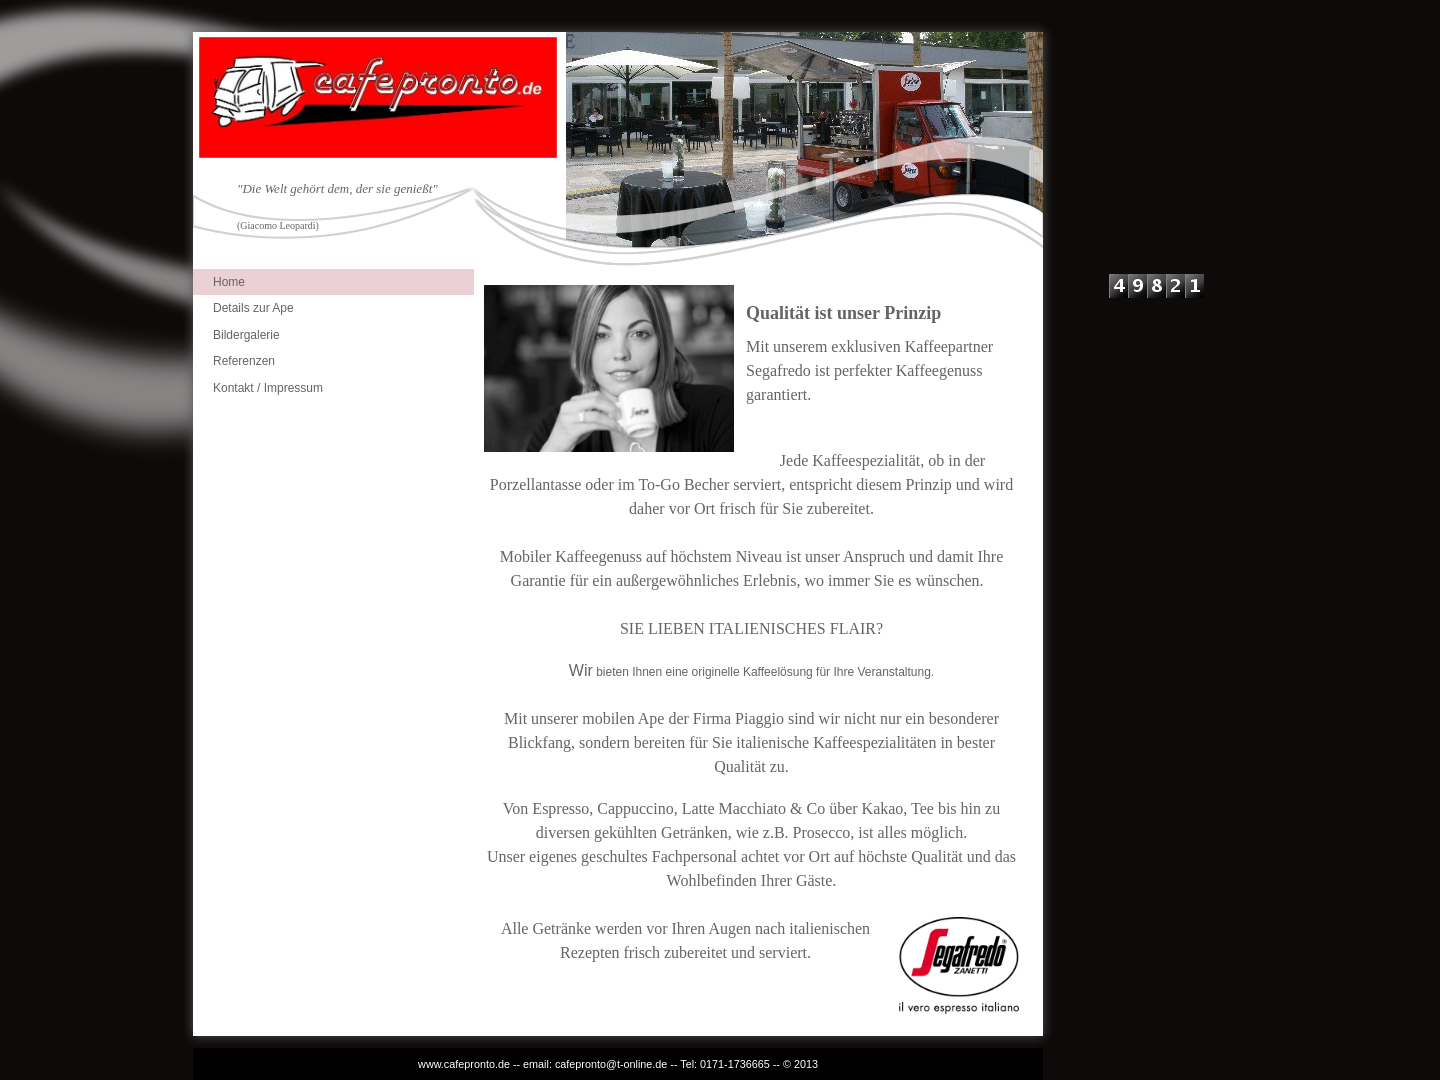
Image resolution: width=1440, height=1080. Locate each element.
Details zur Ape (253, 308)
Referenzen (244, 361)
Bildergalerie (246, 335)
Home (229, 282)
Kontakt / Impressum (268, 388)
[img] (618, 150)
